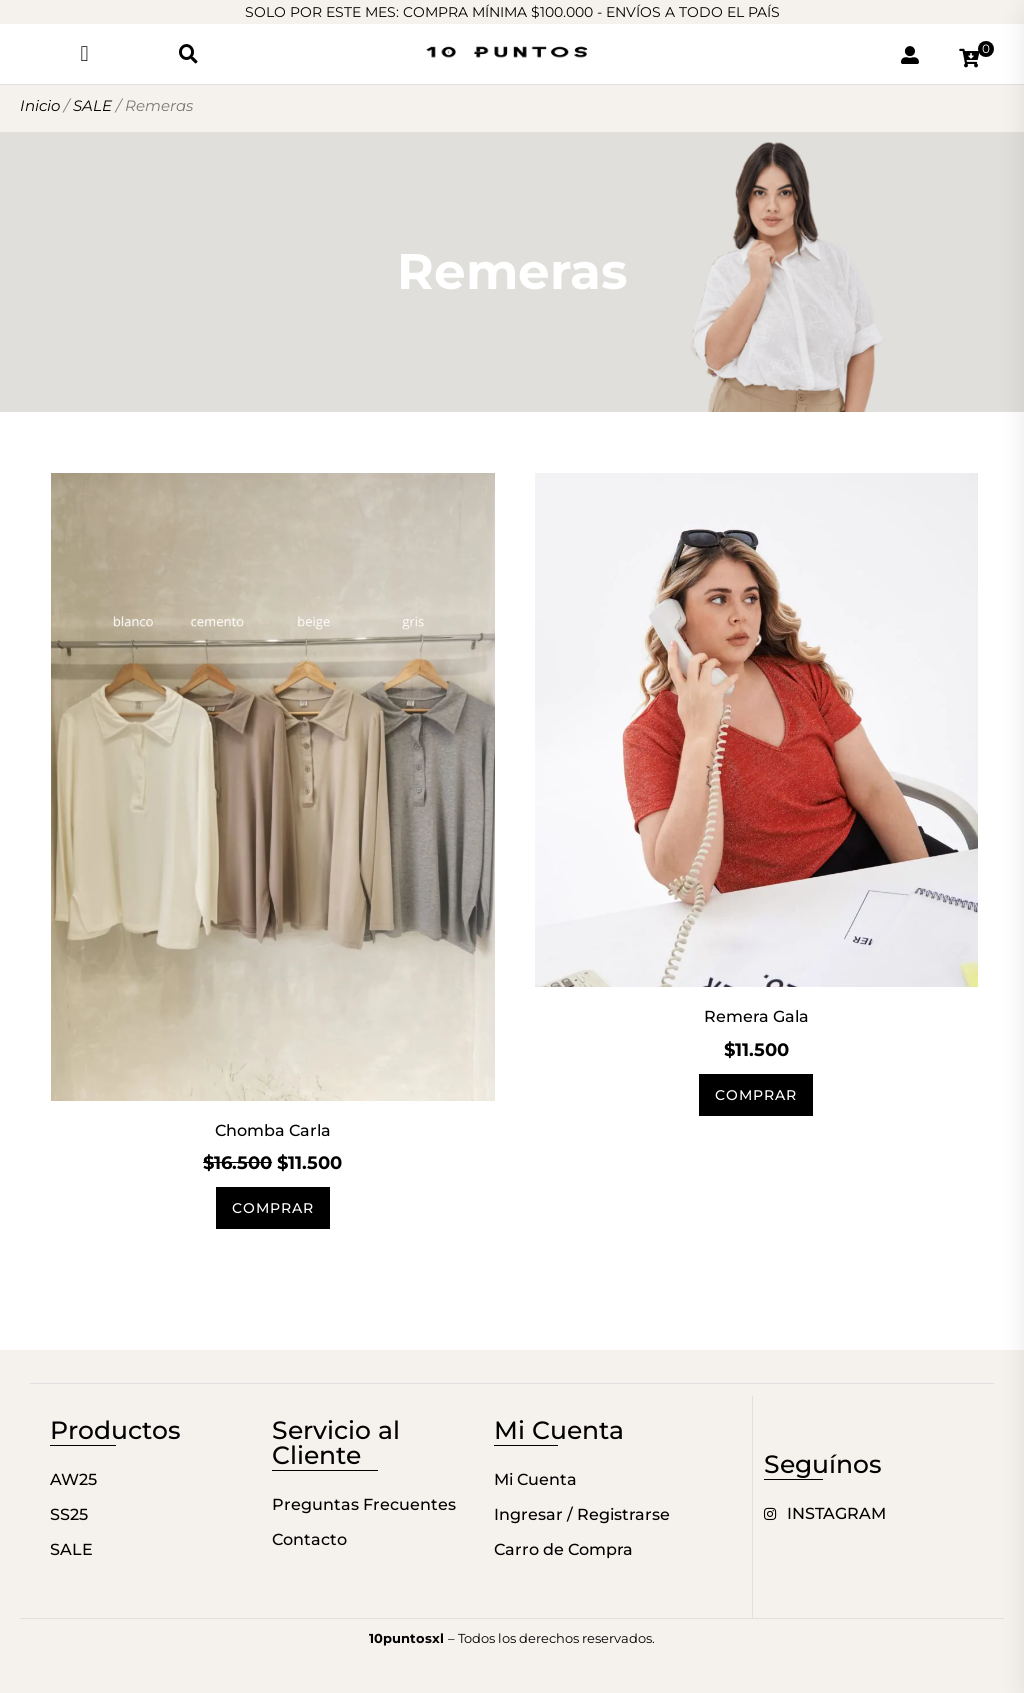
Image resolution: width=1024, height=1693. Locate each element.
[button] (84, 53)
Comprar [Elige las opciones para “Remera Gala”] (756, 1095)
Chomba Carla (273, 1130)
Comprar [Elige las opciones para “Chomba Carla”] (273, 1208)
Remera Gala (756, 1016)
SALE (92, 105)
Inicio (40, 105)
